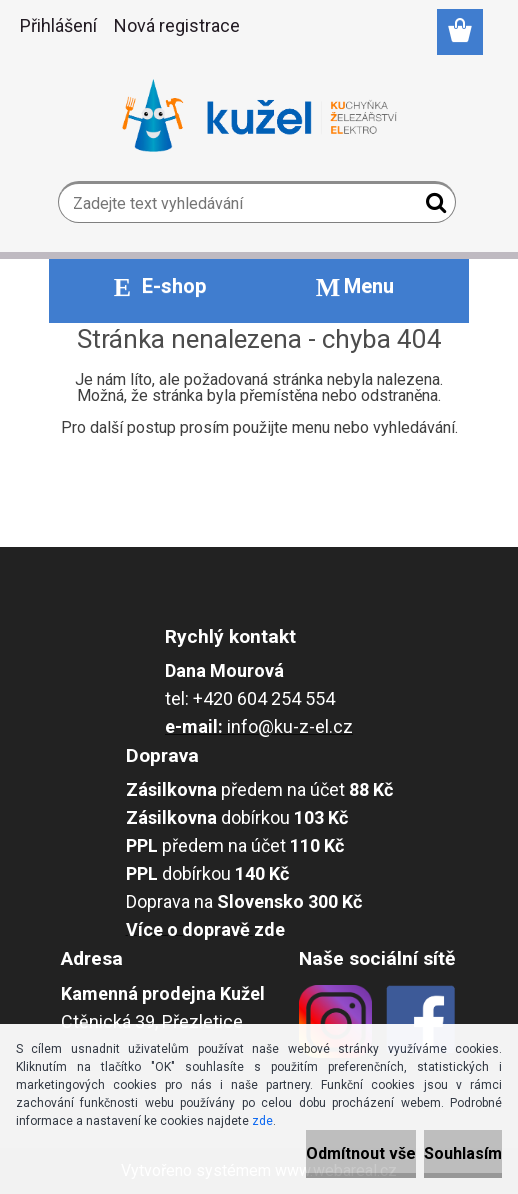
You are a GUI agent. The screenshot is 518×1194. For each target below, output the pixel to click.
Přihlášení (58, 25)
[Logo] (259, 116)
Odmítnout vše (361, 1153)
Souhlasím (463, 1153)
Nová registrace (177, 25)
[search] (432, 207)
